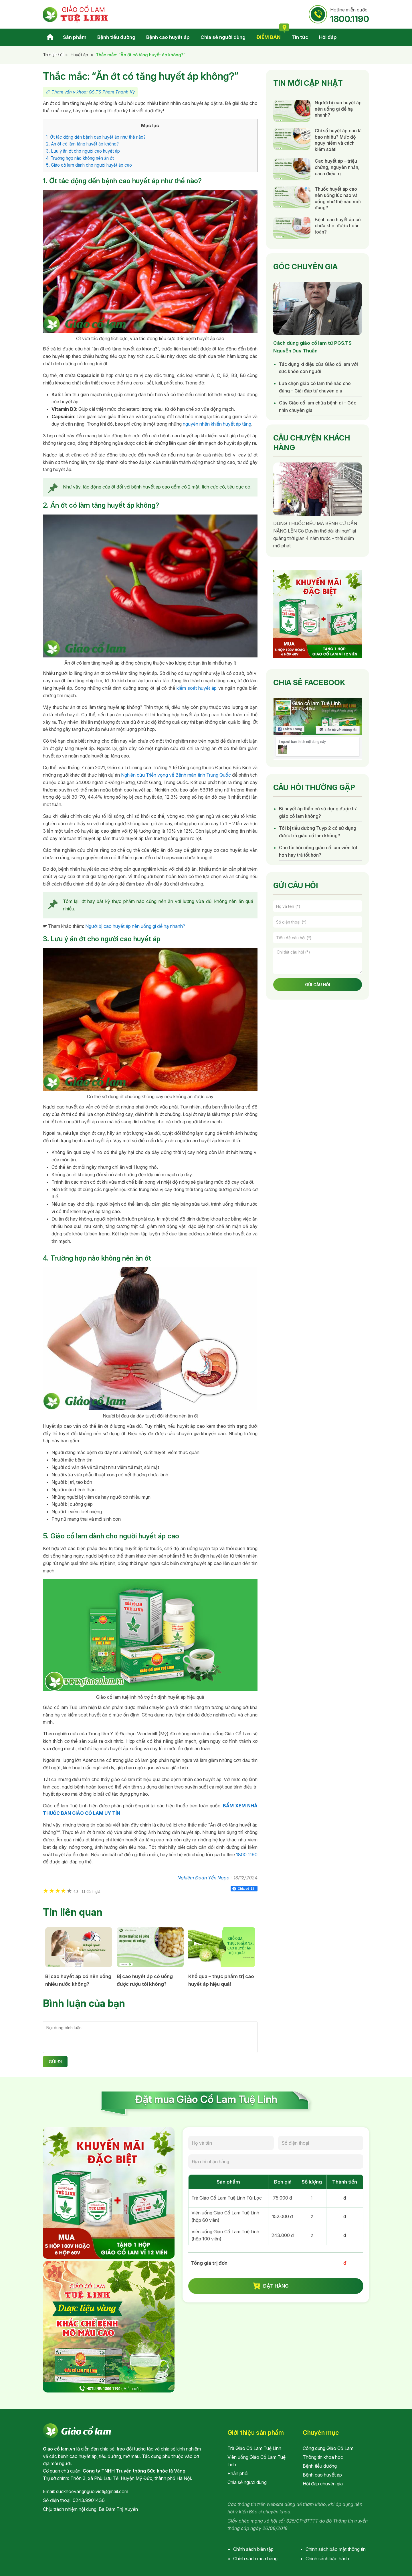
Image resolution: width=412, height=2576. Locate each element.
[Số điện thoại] (317, 922)
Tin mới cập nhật (308, 83)
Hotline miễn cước (349, 15)
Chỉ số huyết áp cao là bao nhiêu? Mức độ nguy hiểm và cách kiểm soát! (338, 140)
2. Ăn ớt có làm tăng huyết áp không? (82, 144)
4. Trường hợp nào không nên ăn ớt (80, 158)
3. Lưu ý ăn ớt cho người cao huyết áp (83, 151)
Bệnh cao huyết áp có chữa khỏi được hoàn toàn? (338, 226)
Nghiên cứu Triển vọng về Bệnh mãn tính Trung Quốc (176, 775)
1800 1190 (247, 1854)
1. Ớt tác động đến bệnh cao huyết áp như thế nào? (96, 137)
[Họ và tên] (317, 906)
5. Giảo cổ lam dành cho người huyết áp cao (89, 165)
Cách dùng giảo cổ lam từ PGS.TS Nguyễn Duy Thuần (312, 347)
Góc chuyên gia (305, 266)
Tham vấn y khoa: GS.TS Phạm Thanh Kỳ (93, 92)
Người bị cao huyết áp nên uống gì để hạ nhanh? (135, 926)
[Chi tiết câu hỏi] (317, 961)
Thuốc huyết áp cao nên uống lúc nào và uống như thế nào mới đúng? (338, 198)
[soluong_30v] (311, 2217)
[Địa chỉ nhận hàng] (275, 2161)
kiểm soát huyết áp (197, 688)
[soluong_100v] (311, 2235)
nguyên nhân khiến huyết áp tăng (217, 424)
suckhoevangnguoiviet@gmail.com (92, 2491)
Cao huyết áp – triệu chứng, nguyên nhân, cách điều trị (337, 167)
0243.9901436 (89, 2500)
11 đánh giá (86, 1892)
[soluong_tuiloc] (311, 2198)
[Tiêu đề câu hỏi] (317, 937)
